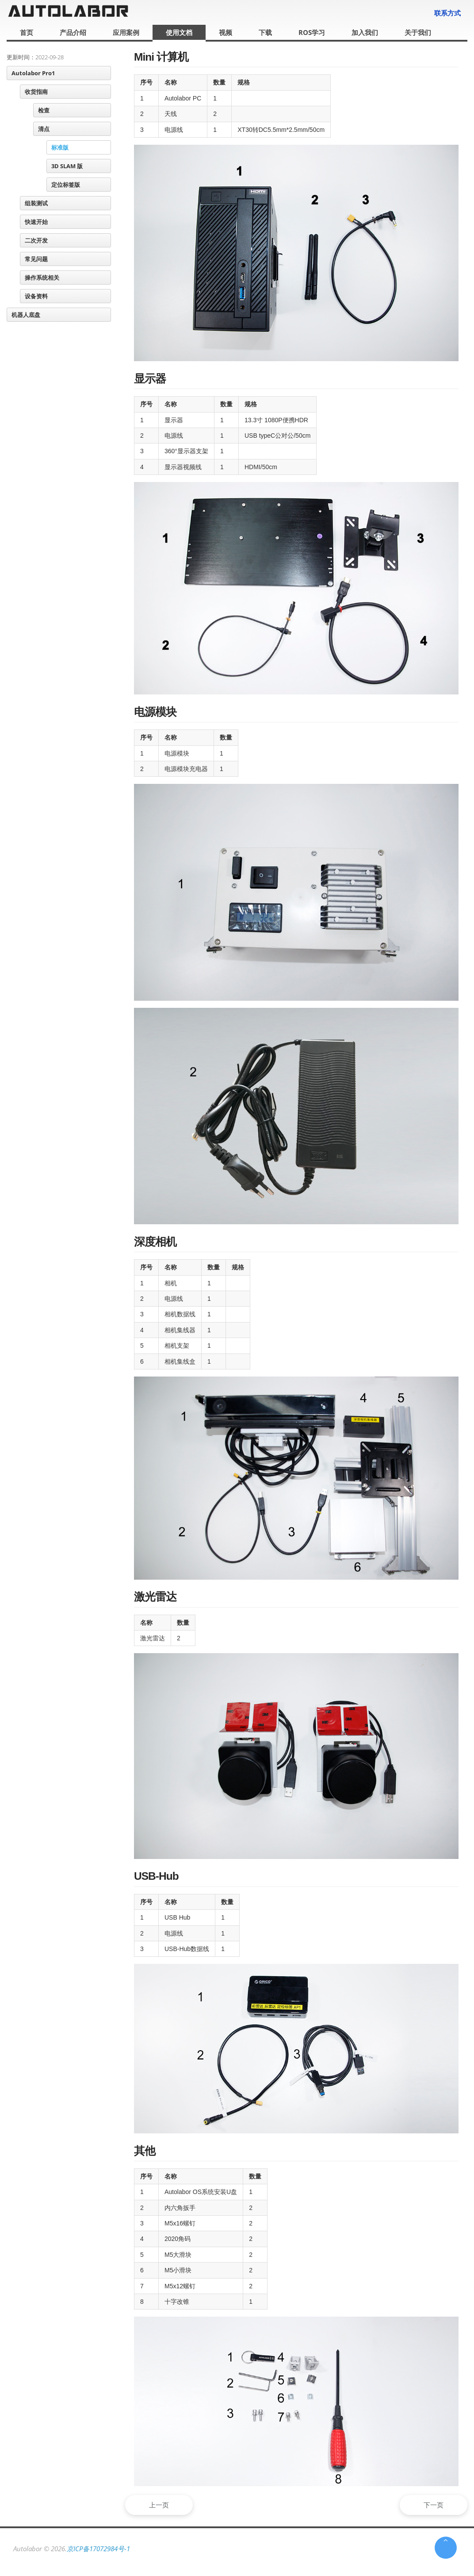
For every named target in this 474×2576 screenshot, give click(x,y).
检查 (44, 110)
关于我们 (418, 32)
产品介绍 (73, 32)
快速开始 (36, 222)
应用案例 (126, 32)
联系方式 (447, 12)
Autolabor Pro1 (33, 73)
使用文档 (179, 32)
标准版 (60, 147)
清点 (44, 129)
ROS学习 (311, 32)
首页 (26, 32)
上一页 (162, 2505)
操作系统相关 (42, 278)
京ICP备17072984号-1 (98, 2548)
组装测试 (36, 203)
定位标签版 (65, 185)
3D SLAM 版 (67, 166)
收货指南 (36, 92)
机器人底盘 (25, 315)
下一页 (431, 2505)
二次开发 (36, 240)
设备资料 (36, 296)
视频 (225, 32)
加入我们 (365, 32)
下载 (265, 32)
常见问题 (36, 259)
